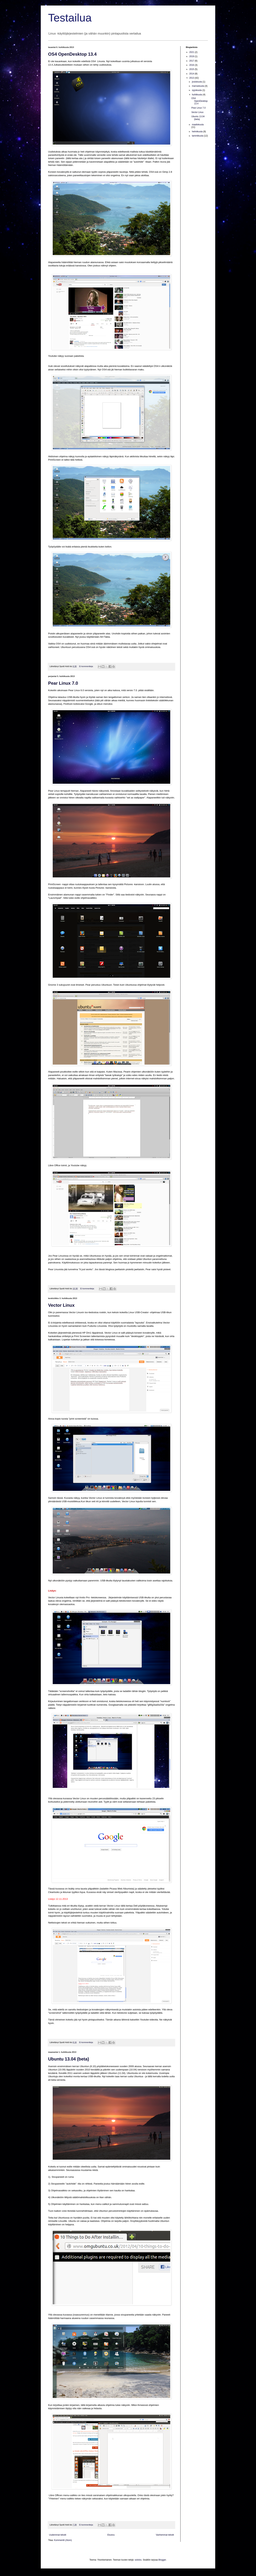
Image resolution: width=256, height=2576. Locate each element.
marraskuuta (198, 86)
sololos (138, 2560)
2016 (192, 65)
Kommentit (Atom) (63, 2540)
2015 (192, 69)
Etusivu (111, 2535)
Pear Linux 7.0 (63, 683)
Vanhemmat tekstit (165, 2535)
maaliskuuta (198, 124)
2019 (192, 56)
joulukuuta (197, 81)
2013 (192, 78)
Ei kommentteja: (86, 666)
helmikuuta (197, 131)
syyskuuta (197, 90)
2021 (192, 52)
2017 (192, 61)
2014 (192, 73)
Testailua (70, 18)
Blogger (162, 2560)
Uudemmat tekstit (57, 2535)
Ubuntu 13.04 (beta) (68, 2058)
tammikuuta (198, 135)
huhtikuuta (197, 94)
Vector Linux (61, 1305)
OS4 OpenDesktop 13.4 (72, 54)
